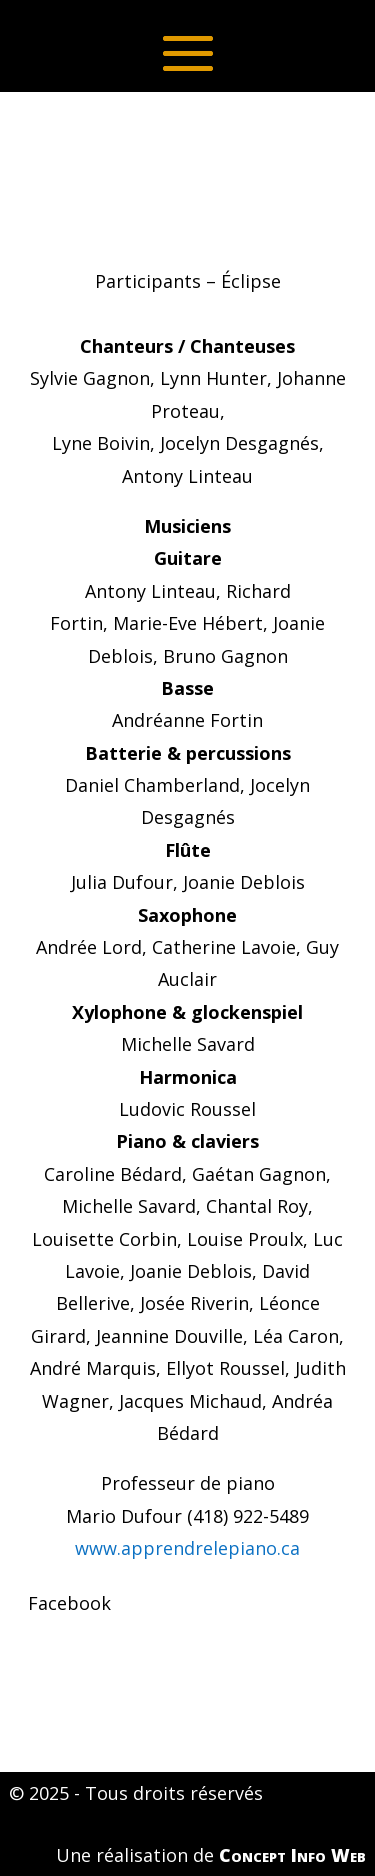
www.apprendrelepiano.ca (187, 1548)
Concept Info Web (292, 1855)
